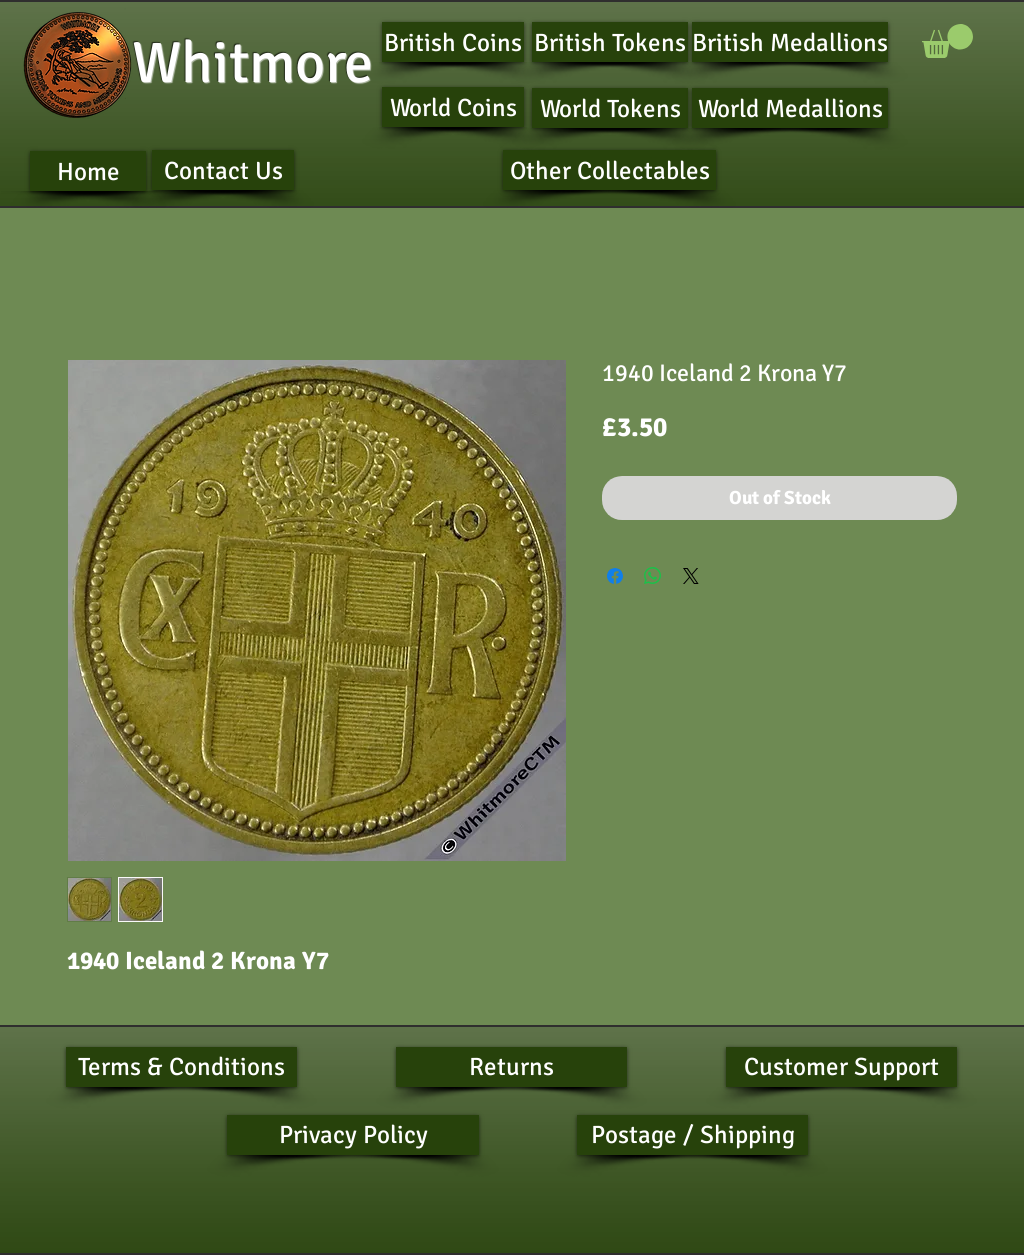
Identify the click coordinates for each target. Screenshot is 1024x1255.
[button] (947, 41)
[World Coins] (453, 107)
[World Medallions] (790, 108)
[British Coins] (453, 42)
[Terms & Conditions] (181, 1067)
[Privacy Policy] (353, 1135)
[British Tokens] (610, 42)
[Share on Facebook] (615, 576)
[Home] (88, 171)
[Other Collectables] (609, 170)
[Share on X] (691, 576)
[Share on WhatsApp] (653, 576)
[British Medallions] (790, 42)
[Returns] (511, 1067)
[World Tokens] (610, 108)
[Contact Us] (223, 170)
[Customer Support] (841, 1067)
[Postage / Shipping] (692, 1135)
